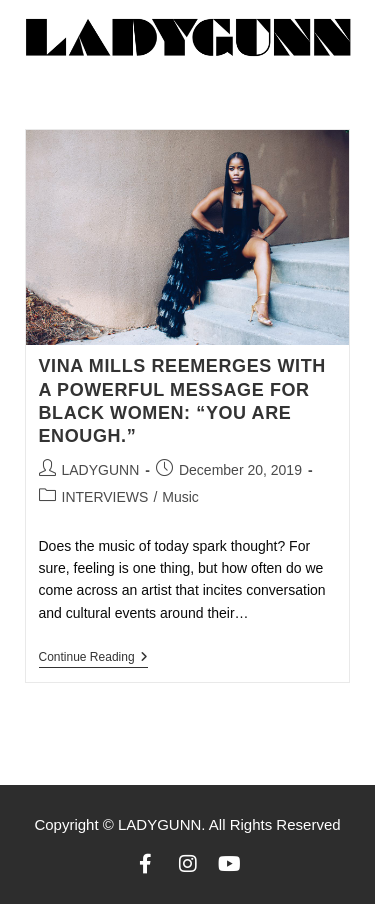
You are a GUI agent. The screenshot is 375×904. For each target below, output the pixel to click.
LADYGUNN (101, 470)
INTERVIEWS (105, 497)
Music (180, 497)
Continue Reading (93, 657)
